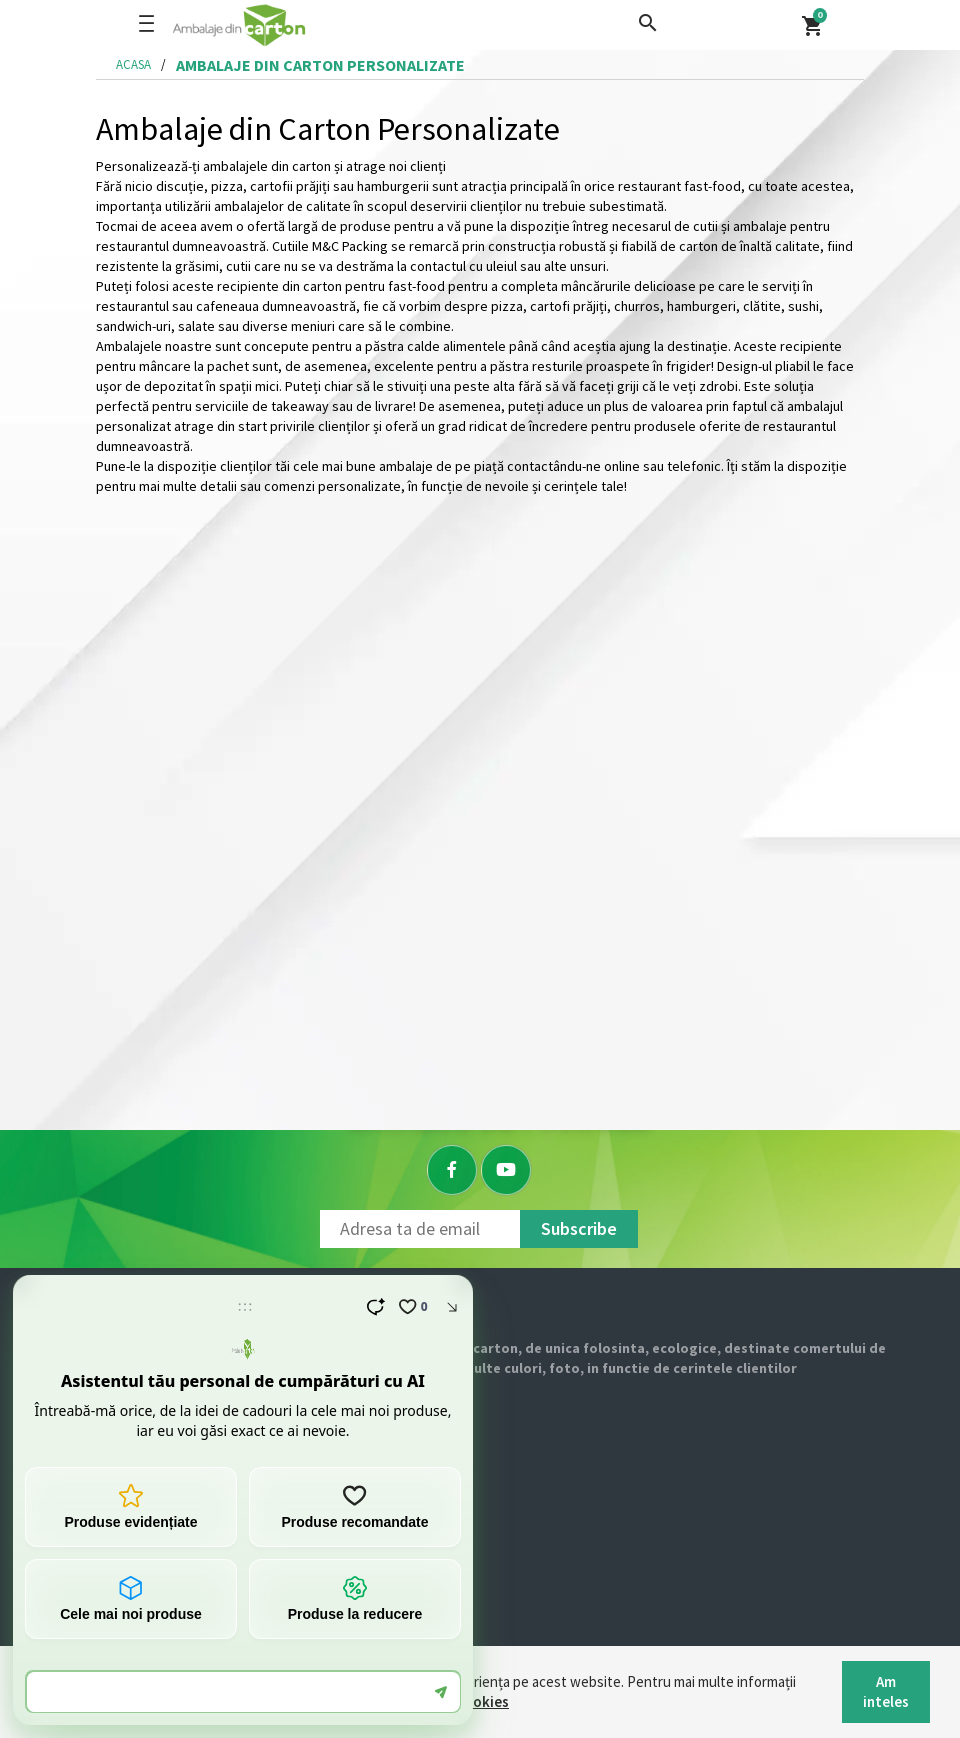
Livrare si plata (108, 1579)
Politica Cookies (454, 1701)
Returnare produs (118, 1624)
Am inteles (886, 1691)
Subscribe (579, 1228)
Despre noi (97, 1444)
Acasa (133, 64)
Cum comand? (106, 1534)
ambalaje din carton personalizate (320, 65)
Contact (88, 1489)
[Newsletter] (420, 1229)
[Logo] (302, 25)
